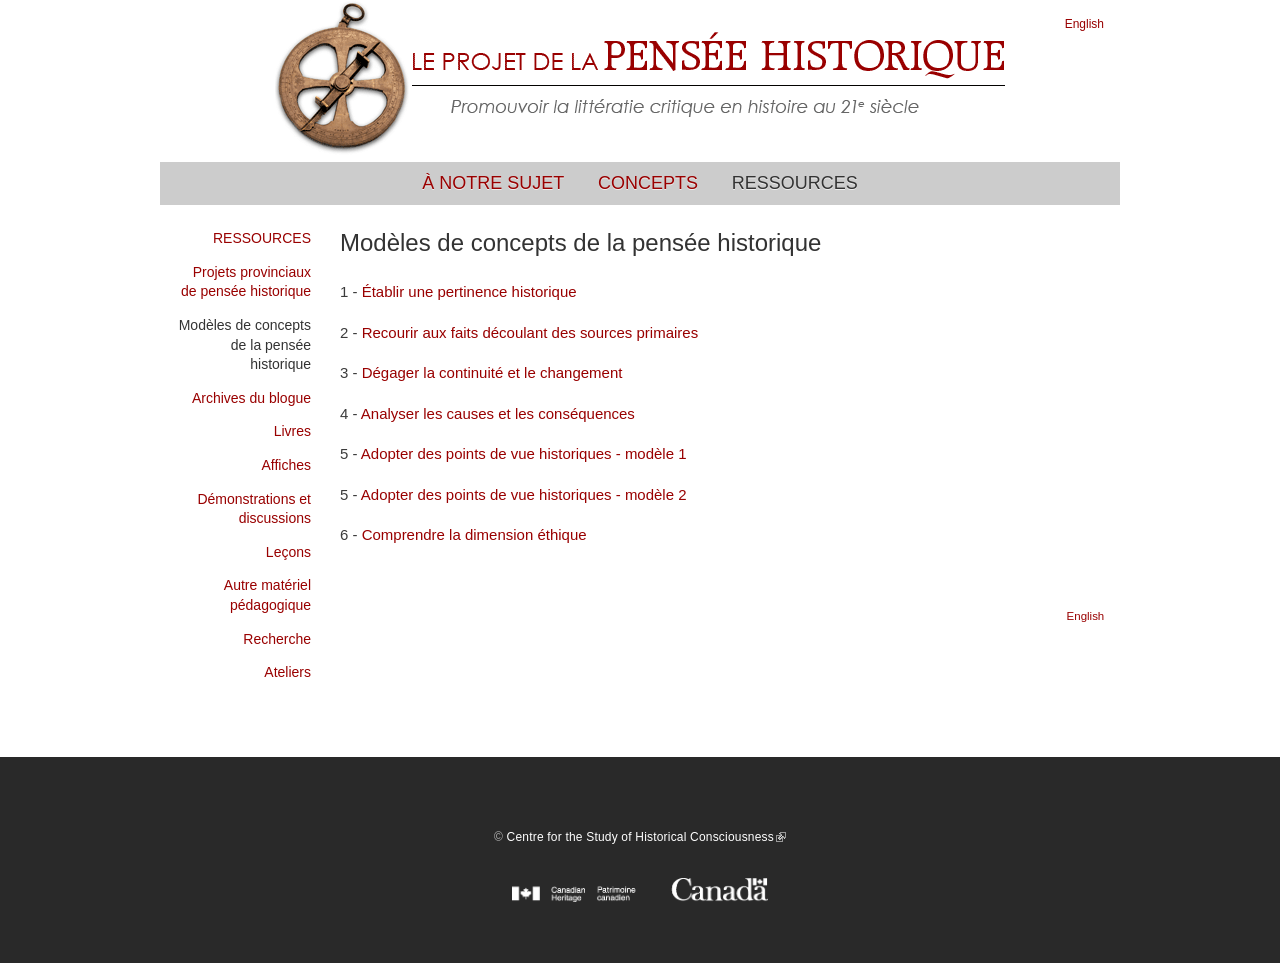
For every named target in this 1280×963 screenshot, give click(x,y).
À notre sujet (493, 183)
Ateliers (287, 672)
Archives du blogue (251, 398)
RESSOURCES (262, 238)
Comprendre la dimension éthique (474, 534)
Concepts (648, 183)
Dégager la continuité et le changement (492, 372)
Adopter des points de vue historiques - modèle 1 (524, 453)
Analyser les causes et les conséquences (498, 413)
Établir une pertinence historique (469, 291)
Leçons (288, 552)
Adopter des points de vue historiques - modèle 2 (524, 494)
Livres (292, 431)
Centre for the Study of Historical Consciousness (646, 837)
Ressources (795, 183)
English (1084, 24)
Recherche (277, 639)
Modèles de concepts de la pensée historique (245, 344)
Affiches (286, 465)
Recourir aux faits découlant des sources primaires (530, 332)
